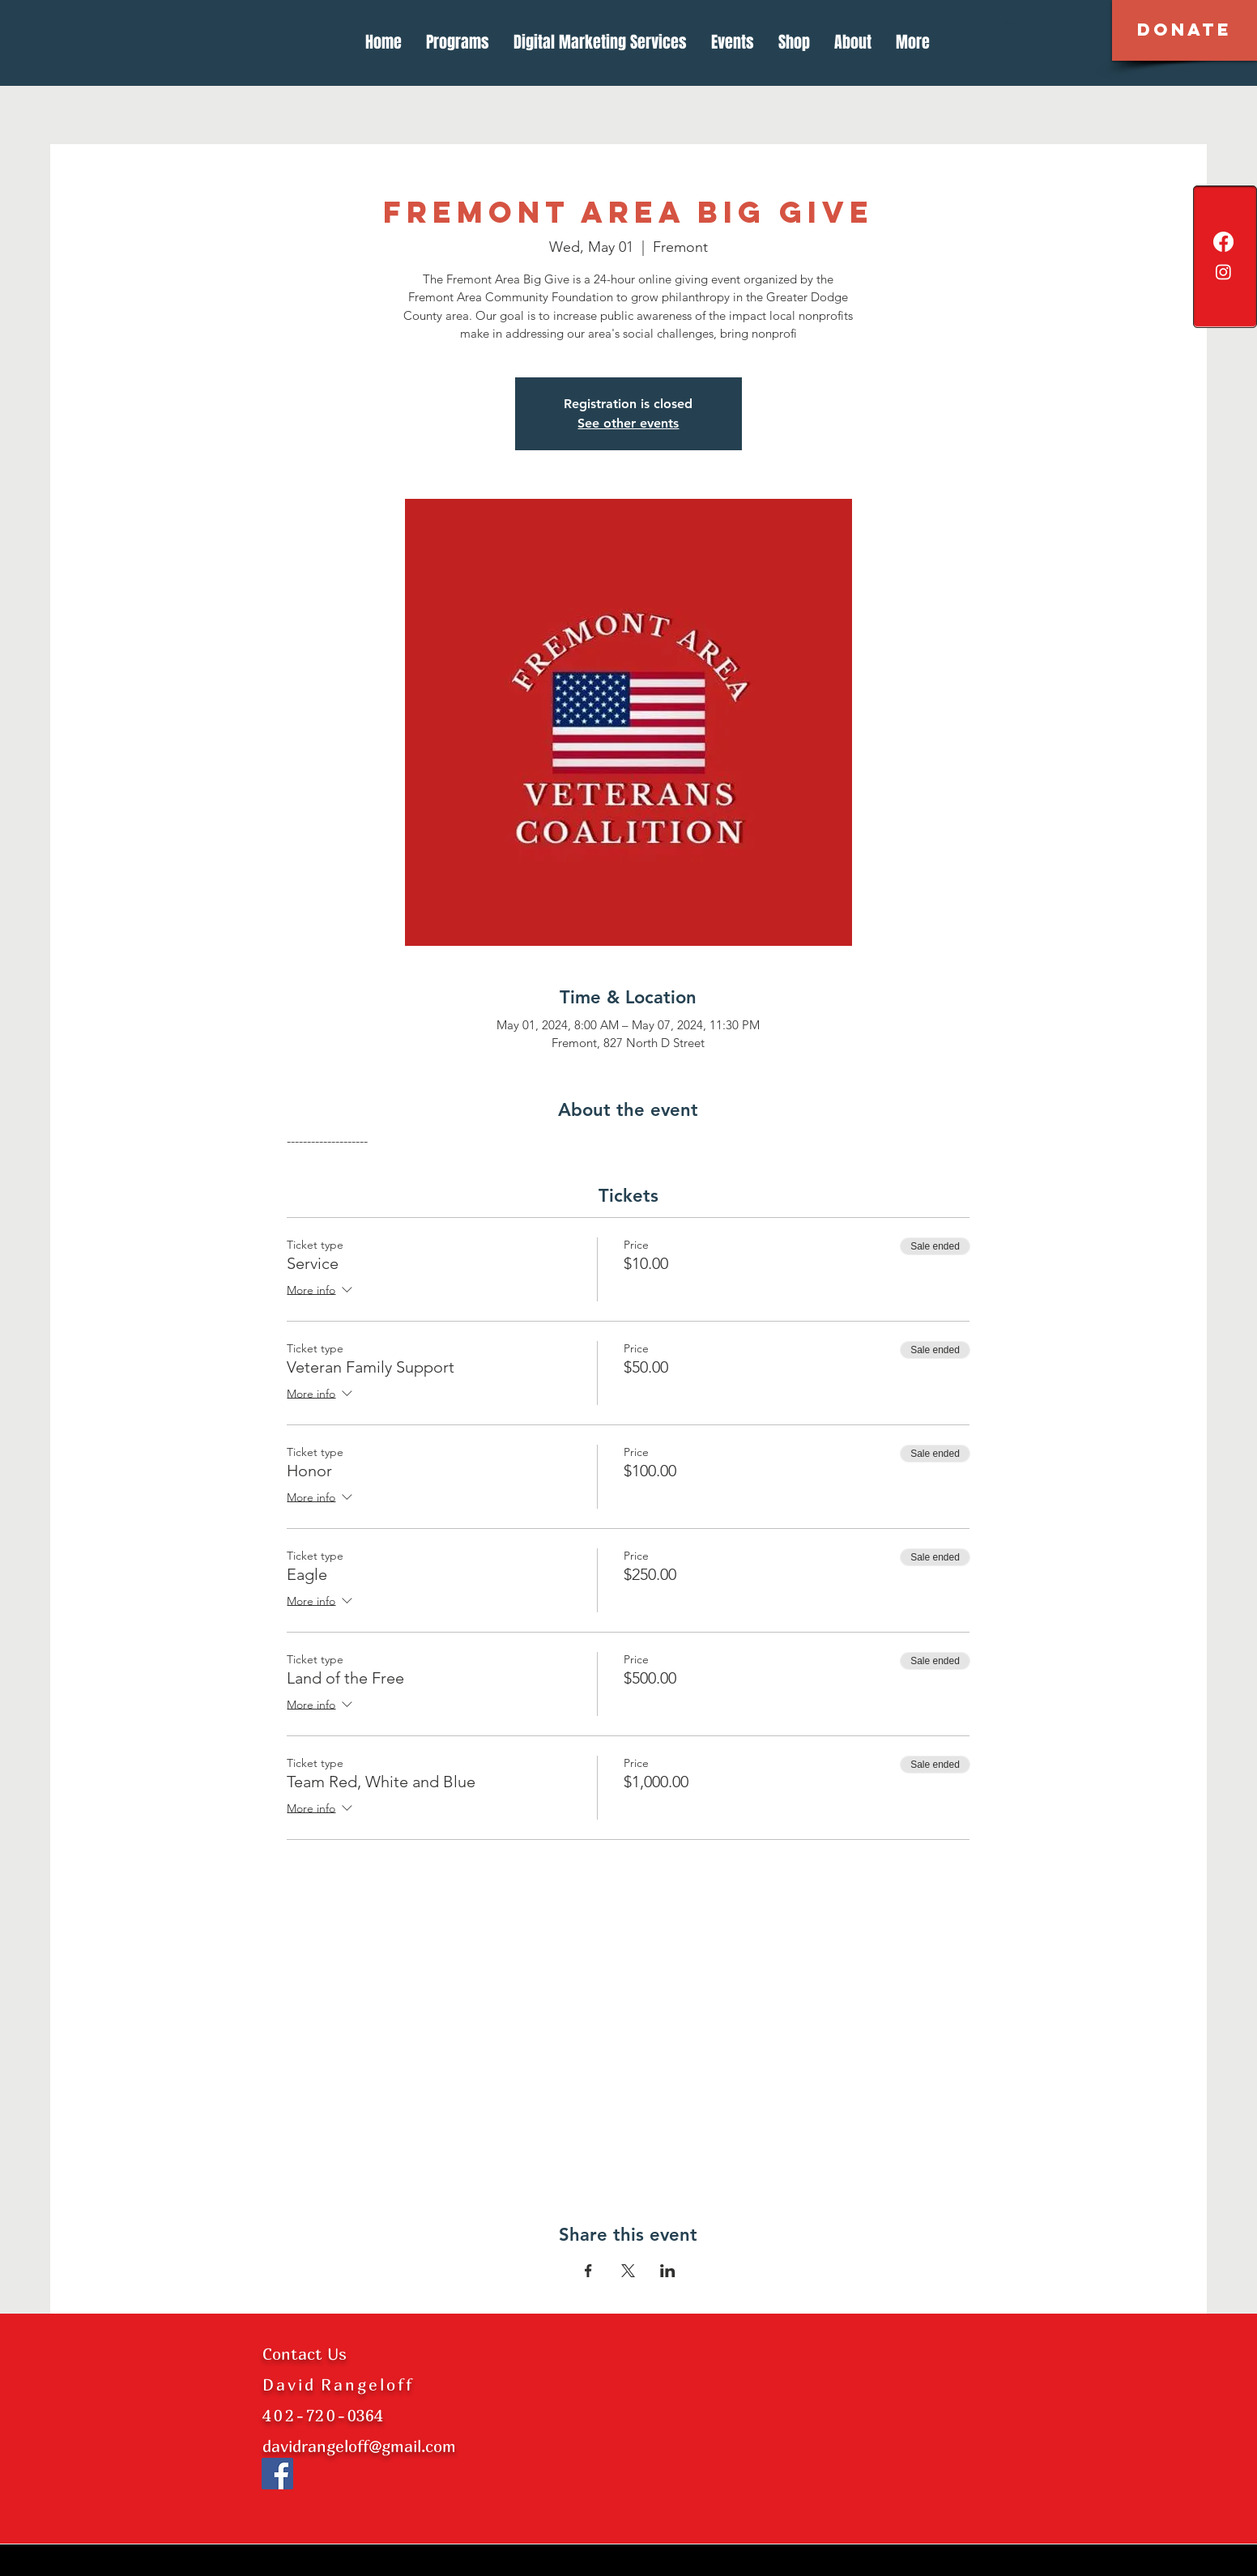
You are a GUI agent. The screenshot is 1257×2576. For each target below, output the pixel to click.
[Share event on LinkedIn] (667, 2270)
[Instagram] (1223, 272)
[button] (1184, 30)
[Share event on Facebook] (588, 2270)
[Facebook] (1223, 242)
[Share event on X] (628, 2270)
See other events (628, 423)
